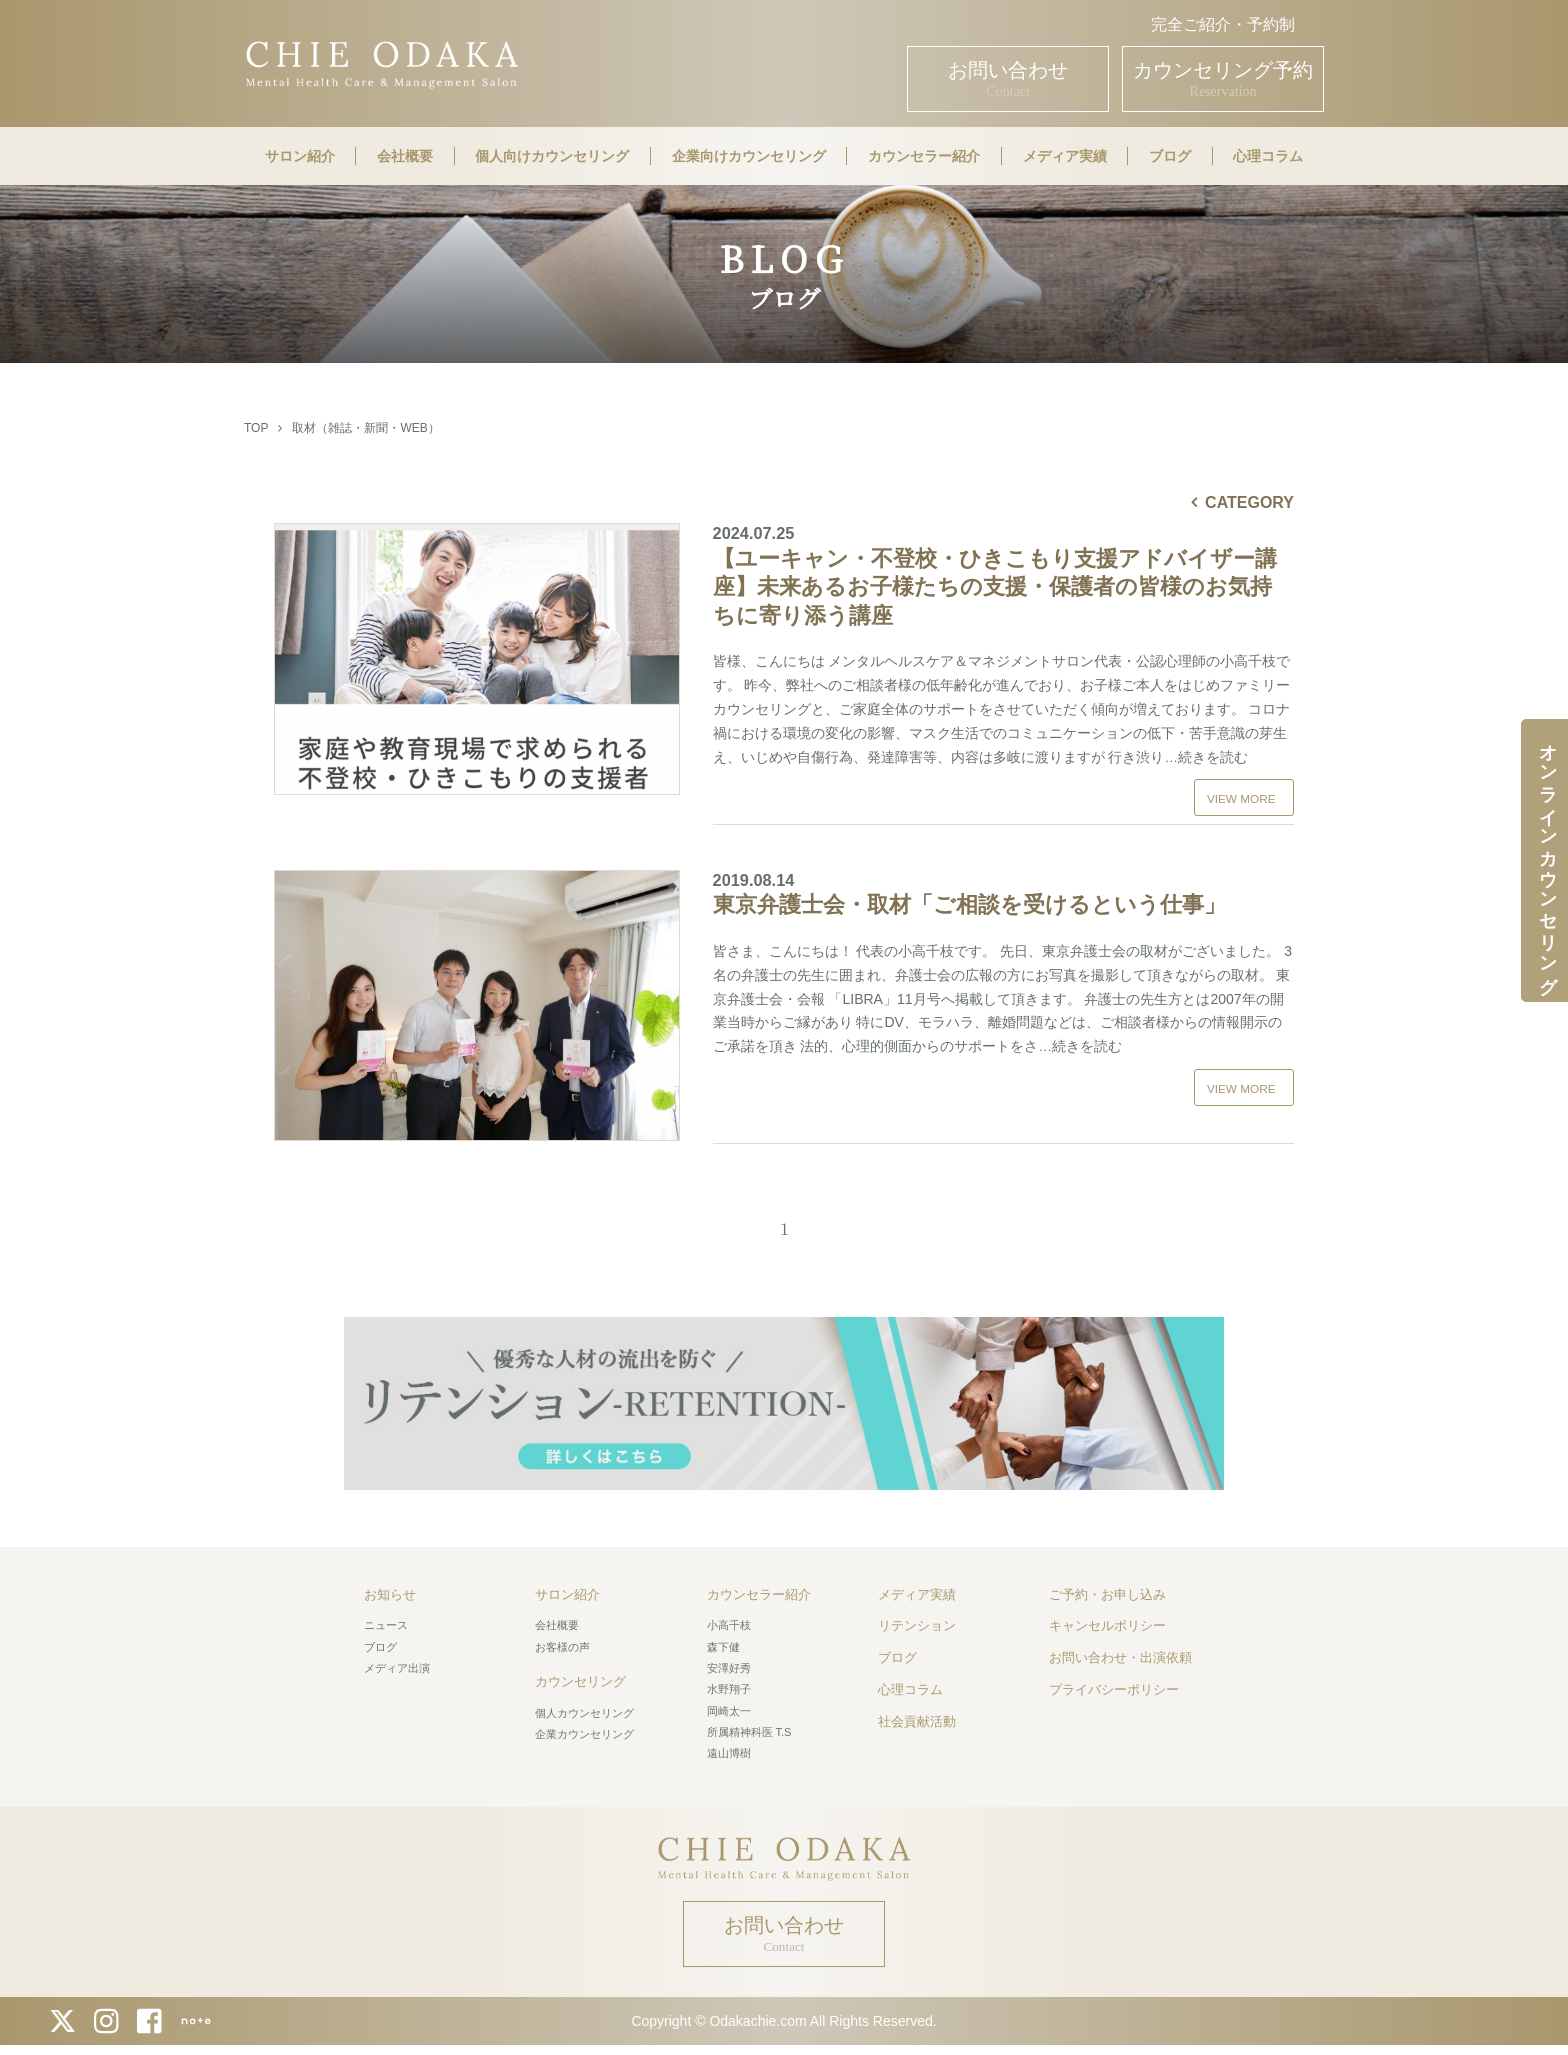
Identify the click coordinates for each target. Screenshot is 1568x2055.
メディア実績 (1065, 156)
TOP (256, 428)
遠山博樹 (729, 1746)
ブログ (1170, 156)
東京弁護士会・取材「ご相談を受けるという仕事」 (1003, 887)
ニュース (386, 1618)
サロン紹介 (300, 156)
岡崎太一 (729, 1704)
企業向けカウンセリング (749, 156)
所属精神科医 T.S (749, 1725)
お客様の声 (562, 1640)
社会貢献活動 (917, 1714)
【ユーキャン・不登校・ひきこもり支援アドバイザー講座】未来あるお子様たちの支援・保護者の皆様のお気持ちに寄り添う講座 (1003, 575)
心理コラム (1268, 156)
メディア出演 (397, 1661)
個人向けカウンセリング (552, 156)
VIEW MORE (1241, 799)
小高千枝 (729, 1618)
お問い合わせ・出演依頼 (1120, 1650)
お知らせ (390, 1587)
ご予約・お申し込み (1107, 1587)
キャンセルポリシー (1107, 1618)
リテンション (917, 1618)
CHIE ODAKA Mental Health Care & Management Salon (381, 62)
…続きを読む (1206, 757)
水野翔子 (729, 1682)
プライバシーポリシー (1114, 1682)
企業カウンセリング (584, 1727)
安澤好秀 (729, 1661)
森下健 (723, 1640)
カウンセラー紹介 (924, 156)
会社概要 (405, 156)
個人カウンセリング (584, 1706)
